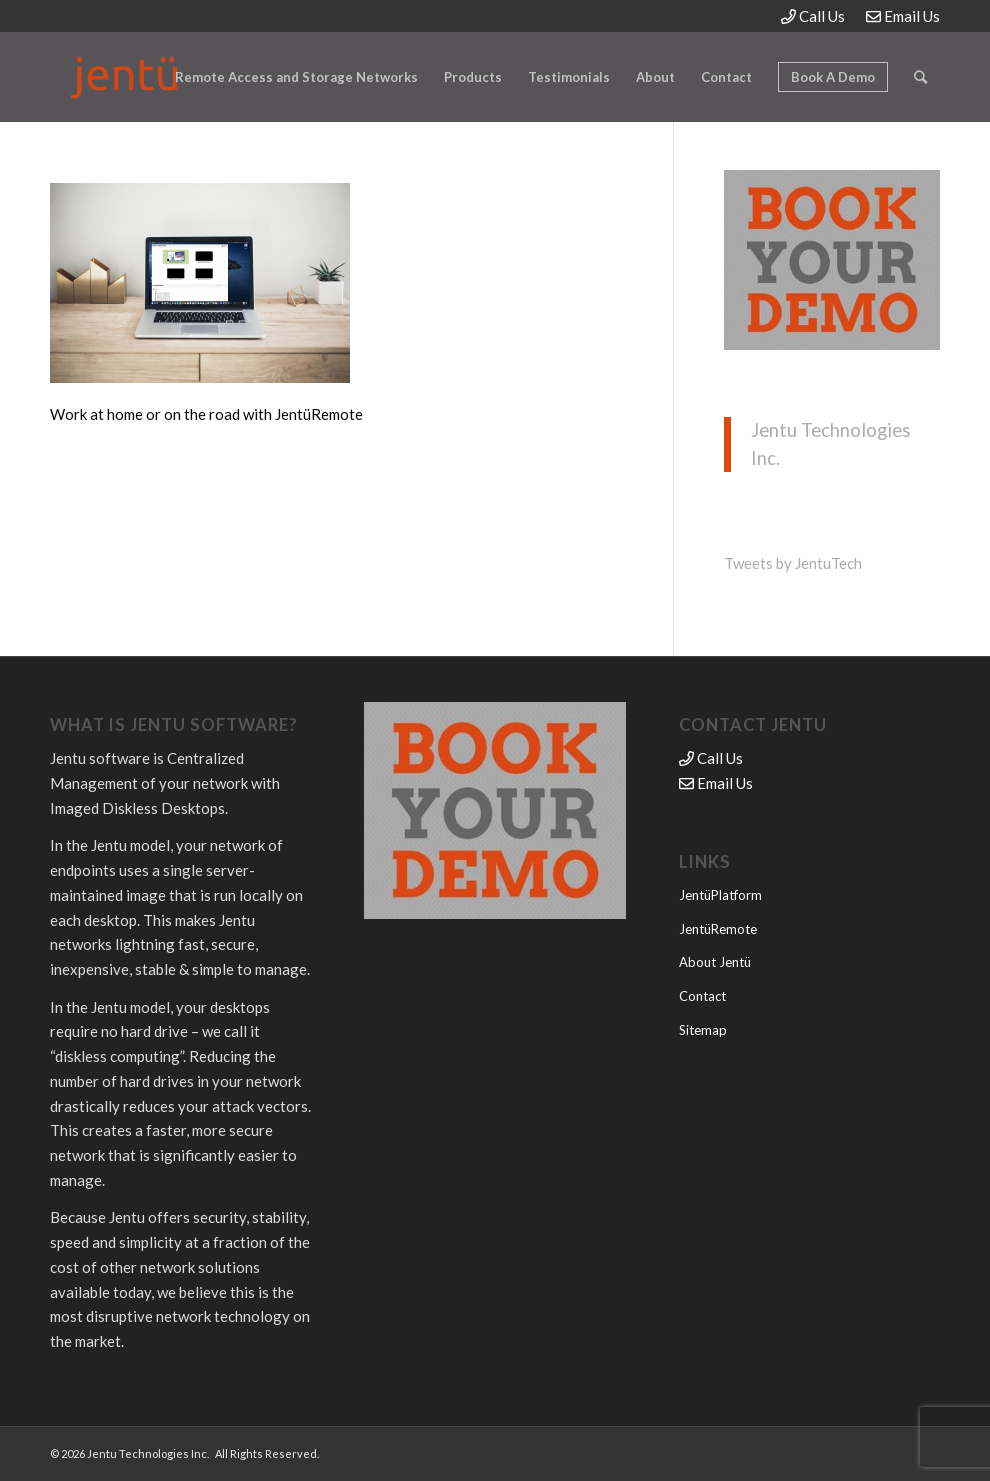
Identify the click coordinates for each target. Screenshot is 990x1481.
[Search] (920, 77)
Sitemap (703, 1030)
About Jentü (715, 962)
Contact (702, 996)
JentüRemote (718, 929)
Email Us (903, 16)
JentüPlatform (720, 895)
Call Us (813, 16)
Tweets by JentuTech (793, 563)
